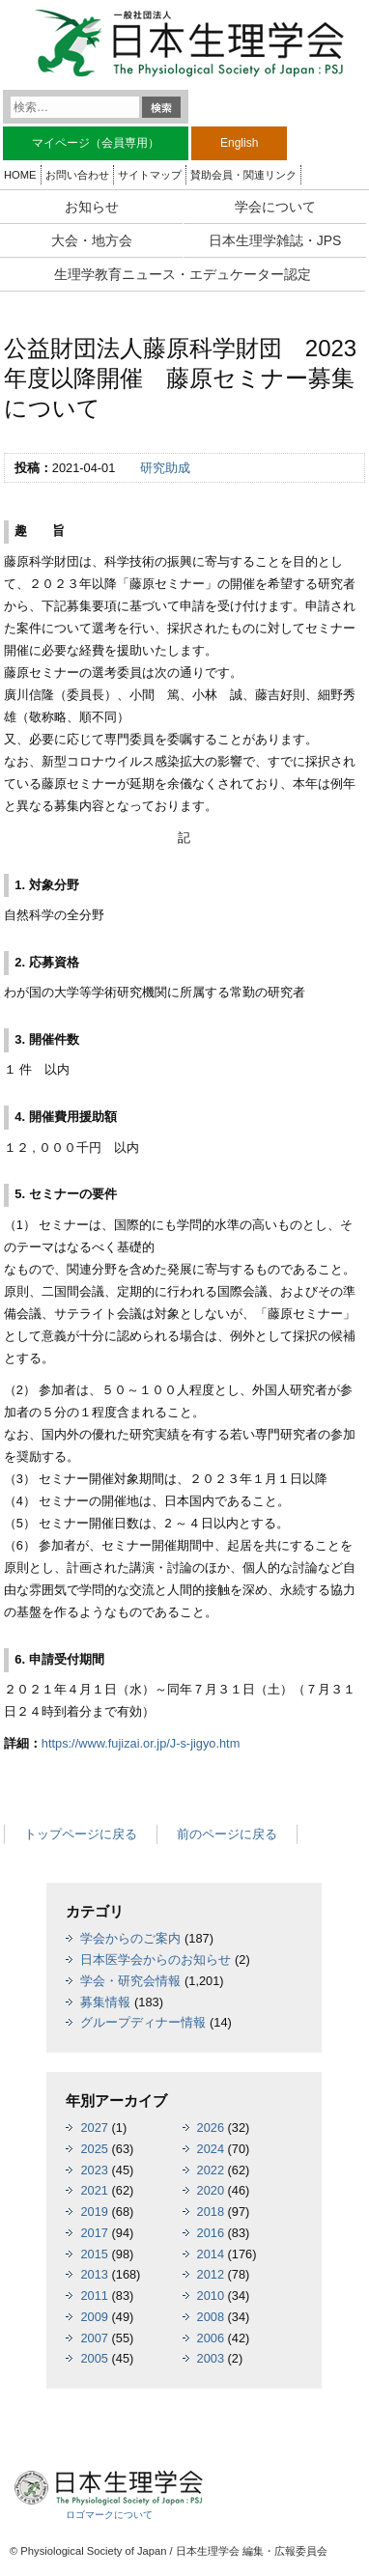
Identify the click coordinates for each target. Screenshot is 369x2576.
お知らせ (92, 206)
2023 (93, 2170)
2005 (93, 2358)
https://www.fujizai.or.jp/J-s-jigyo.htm (141, 1743)
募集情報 (105, 2002)
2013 (93, 2274)
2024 (210, 2149)
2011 (93, 2295)
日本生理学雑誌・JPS (275, 240)
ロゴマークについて (109, 2514)
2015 (93, 2254)
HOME (20, 175)
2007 (93, 2338)
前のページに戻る (227, 1834)
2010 (210, 2295)
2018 (210, 2211)
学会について (275, 206)
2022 (210, 2170)
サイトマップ (150, 175)
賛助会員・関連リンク (243, 175)
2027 (93, 2127)
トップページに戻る (80, 1834)
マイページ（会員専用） (95, 143)
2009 (93, 2317)
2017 (93, 2233)
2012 (210, 2274)
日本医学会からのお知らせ (155, 1959)
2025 (93, 2149)
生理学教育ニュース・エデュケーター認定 (182, 274)
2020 (210, 2190)
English (239, 143)
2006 (210, 2338)
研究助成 (165, 468)
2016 (210, 2233)
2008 (210, 2317)
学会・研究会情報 (130, 1981)
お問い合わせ (77, 175)
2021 (93, 2190)
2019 (93, 2211)
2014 (210, 2254)
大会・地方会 (91, 240)
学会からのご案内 (130, 1938)
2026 (210, 2127)
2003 (210, 2358)
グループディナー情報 (143, 2022)
